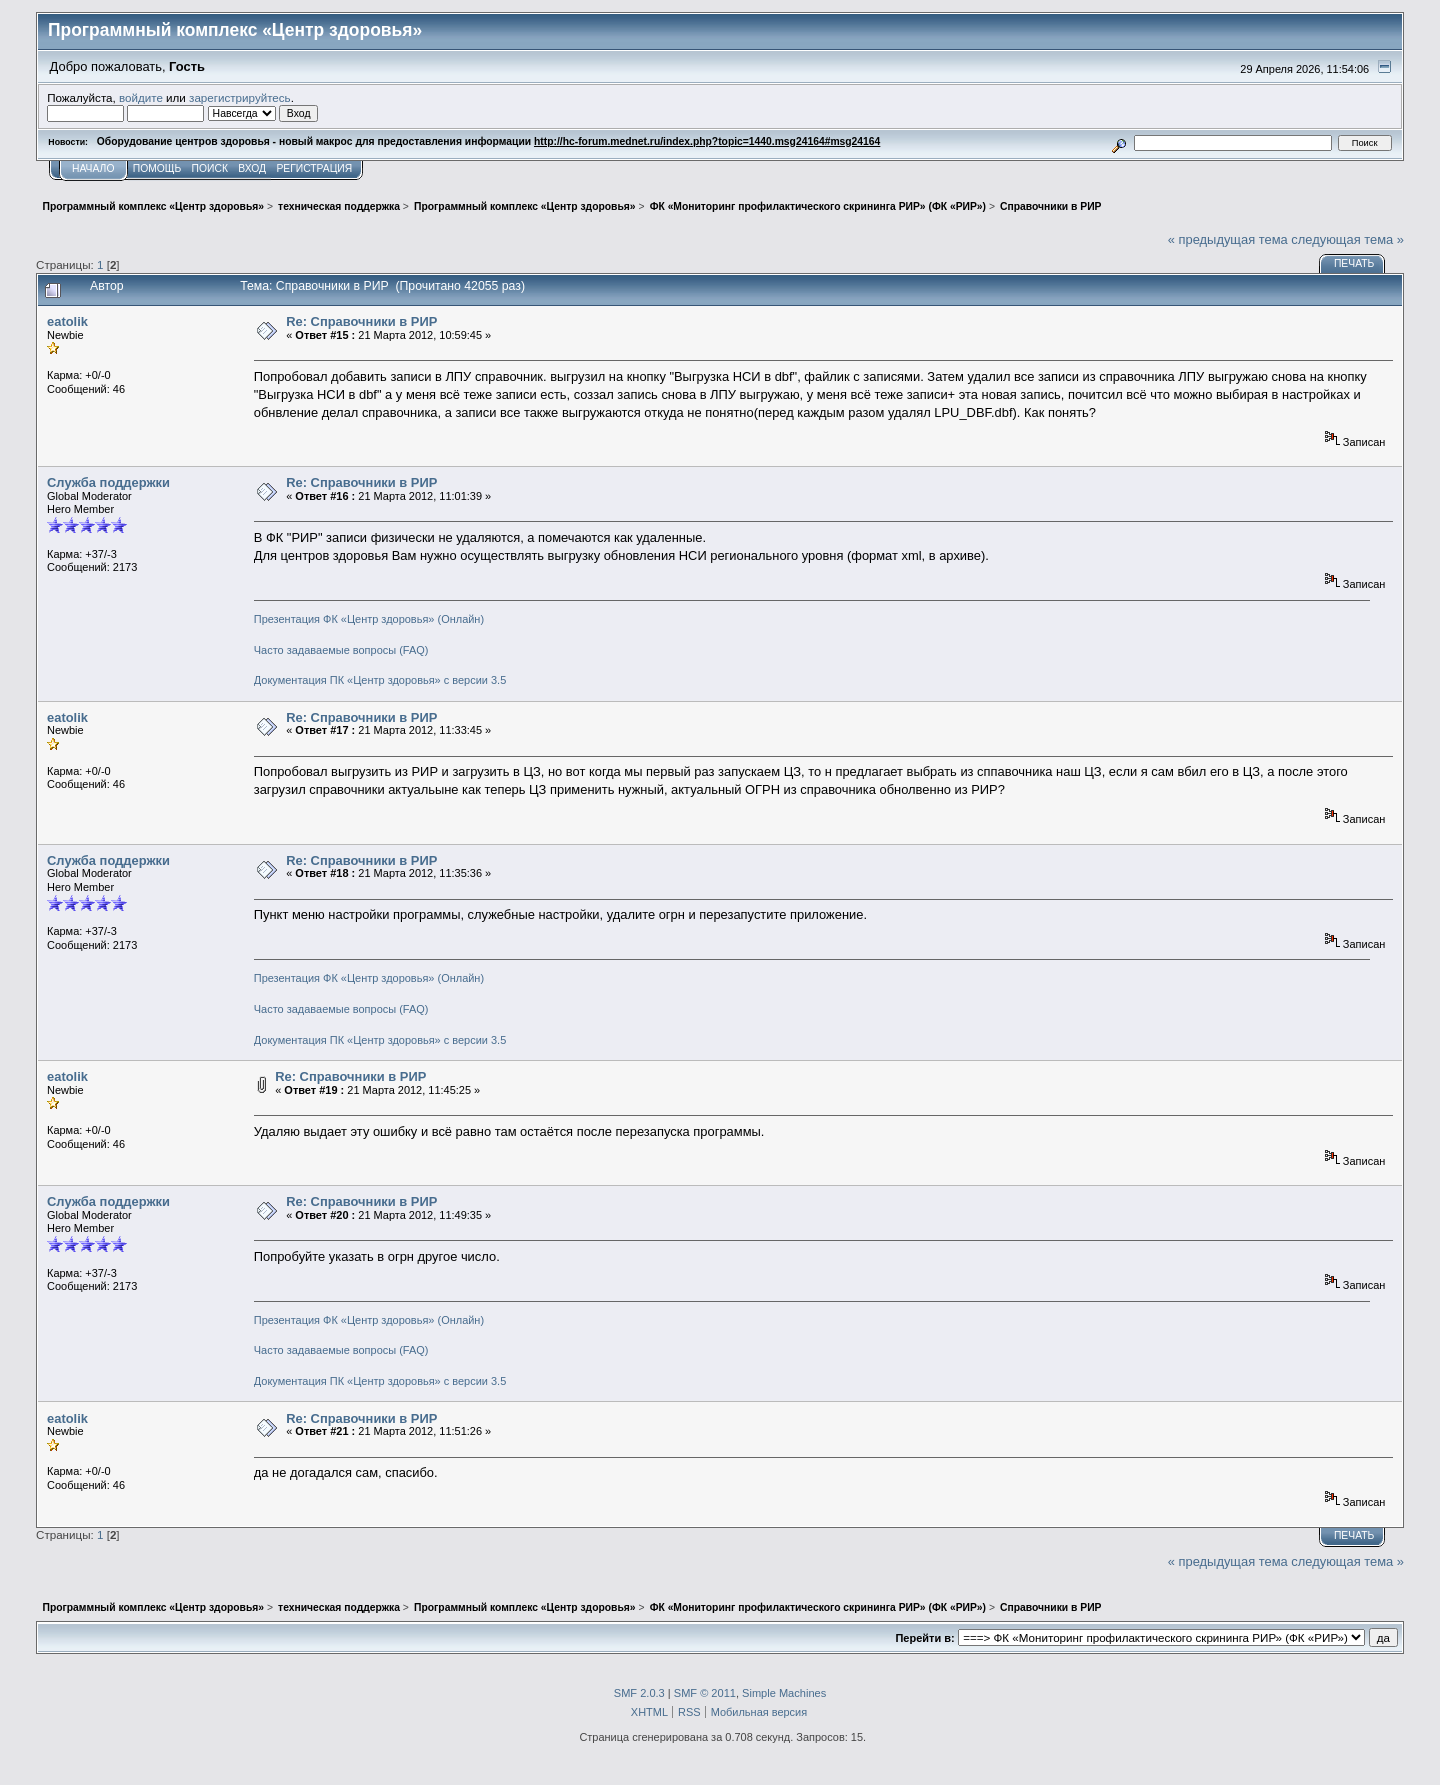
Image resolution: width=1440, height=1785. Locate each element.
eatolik (67, 321)
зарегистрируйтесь (240, 97)
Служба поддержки (108, 482)
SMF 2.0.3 (639, 1693)
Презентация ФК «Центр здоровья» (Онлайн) (369, 619)
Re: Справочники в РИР (361, 321)
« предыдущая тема (1228, 239)
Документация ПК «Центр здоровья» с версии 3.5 (380, 680)
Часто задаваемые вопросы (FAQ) (341, 650)
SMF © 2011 (705, 1693)
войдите (141, 97)
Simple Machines (784, 1693)
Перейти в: (924, 1638)
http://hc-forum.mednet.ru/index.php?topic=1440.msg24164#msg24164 (707, 141)
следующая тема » (1347, 239)
